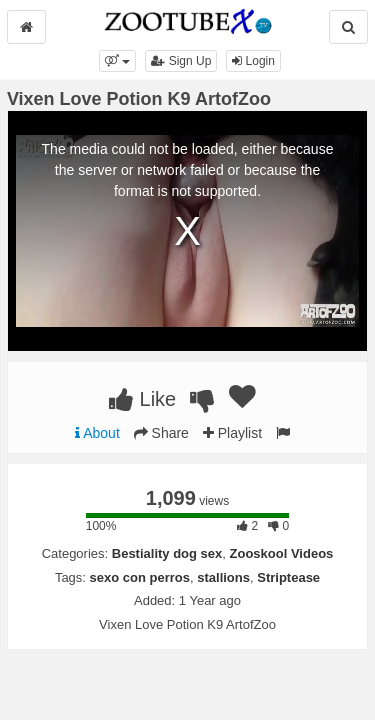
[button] (117, 61)
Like (142, 399)
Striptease (288, 577)
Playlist (232, 433)
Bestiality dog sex (167, 553)
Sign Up (181, 61)
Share (161, 433)
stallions (223, 577)
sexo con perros (140, 577)
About (97, 433)
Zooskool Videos (282, 553)
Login (253, 61)
